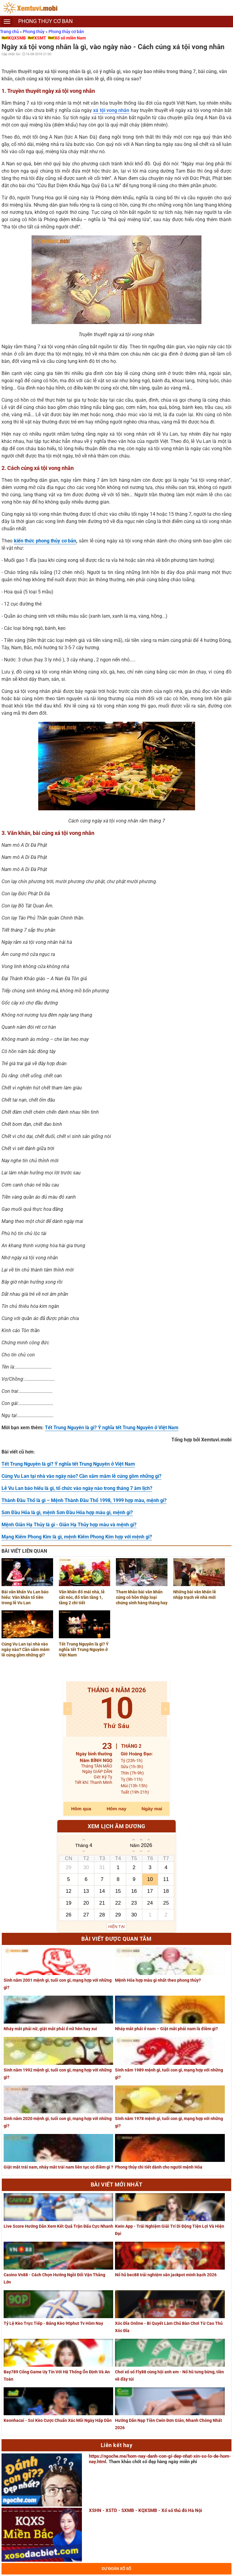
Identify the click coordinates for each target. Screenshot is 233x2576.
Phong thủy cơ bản (66, 31)
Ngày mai (151, 1808)
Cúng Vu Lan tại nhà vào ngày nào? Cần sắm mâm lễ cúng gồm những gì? (81, 1476)
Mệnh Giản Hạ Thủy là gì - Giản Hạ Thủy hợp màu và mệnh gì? (69, 1525)
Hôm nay (117, 1808)
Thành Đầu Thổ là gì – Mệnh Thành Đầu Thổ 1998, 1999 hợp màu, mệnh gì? (84, 1500)
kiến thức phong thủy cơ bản (45, 541)
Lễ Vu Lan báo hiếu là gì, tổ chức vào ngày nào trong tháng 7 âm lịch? (77, 1488)
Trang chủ (10, 31)
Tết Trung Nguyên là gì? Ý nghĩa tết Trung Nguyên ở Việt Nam (111, 1427)
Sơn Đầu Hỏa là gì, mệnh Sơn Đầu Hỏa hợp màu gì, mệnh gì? (67, 1512)
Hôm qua (81, 1808)
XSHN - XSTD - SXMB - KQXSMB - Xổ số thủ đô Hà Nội (145, 2510)
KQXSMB (17, 37)
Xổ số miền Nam (70, 37)
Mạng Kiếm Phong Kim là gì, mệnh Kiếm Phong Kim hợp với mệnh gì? (77, 1537)
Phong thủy (34, 31)
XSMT (40, 37)
